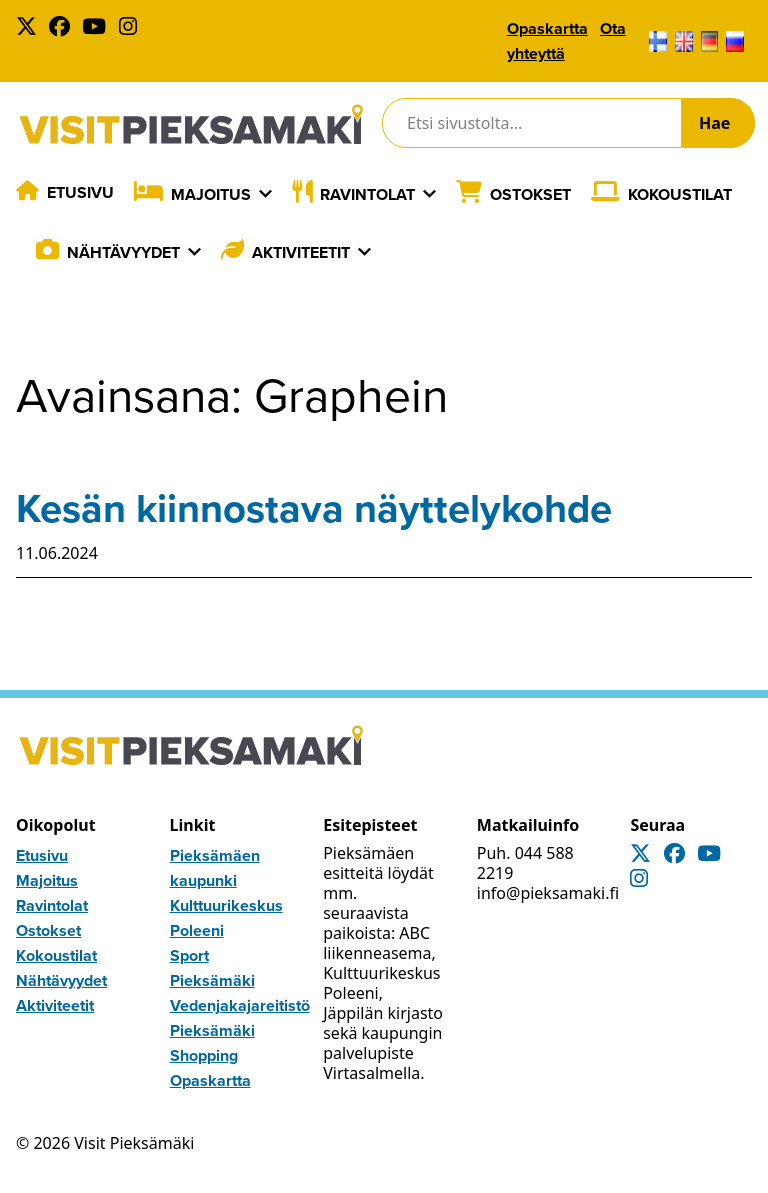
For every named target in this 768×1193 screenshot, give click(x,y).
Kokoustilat (680, 194)
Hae (714, 123)
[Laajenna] (265, 194)
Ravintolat (367, 194)
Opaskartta (547, 28)
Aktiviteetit (301, 252)
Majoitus (211, 194)
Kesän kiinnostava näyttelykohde (314, 508)
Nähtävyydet (123, 252)
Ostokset (530, 194)
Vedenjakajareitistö (240, 1005)
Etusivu (80, 192)
